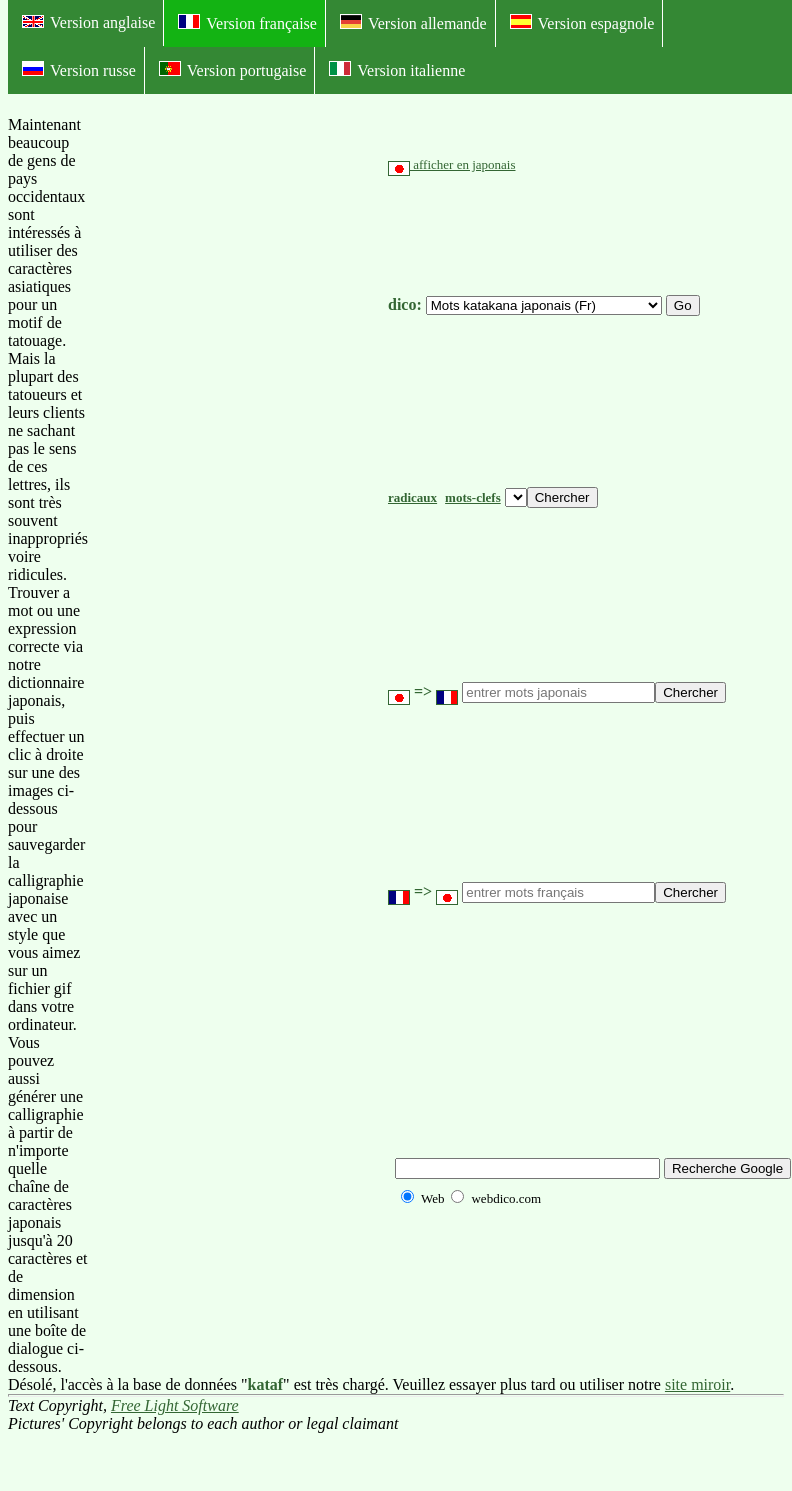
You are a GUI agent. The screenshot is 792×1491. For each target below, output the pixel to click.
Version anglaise (88, 22)
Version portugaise (233, 70)
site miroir (697, 1384)
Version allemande (413, 23)
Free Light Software (175, 1405)
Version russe (79, 70)
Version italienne (397, 70)
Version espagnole (582, 23)
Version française (247, 23)
